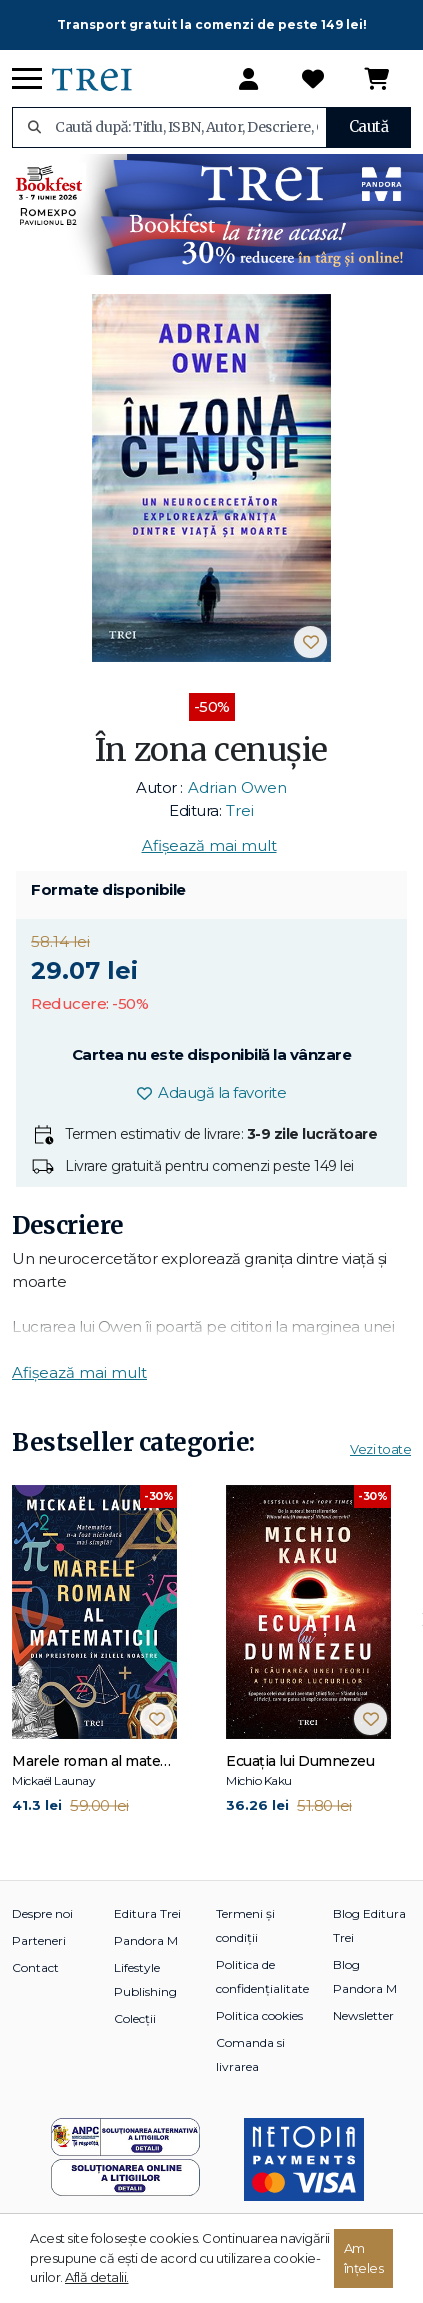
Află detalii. (97, 2277)
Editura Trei (147, 1913)
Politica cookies (259, 2015)
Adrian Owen (237, 787)
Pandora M (146, 1940)
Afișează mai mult (209, 845)
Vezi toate (380, 1449)
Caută (369, 126)
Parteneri (39, 1940)
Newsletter (363, 2015)
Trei (240, 810)
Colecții (135, 2018)
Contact (35, 1967)
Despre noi (42, 1913)
